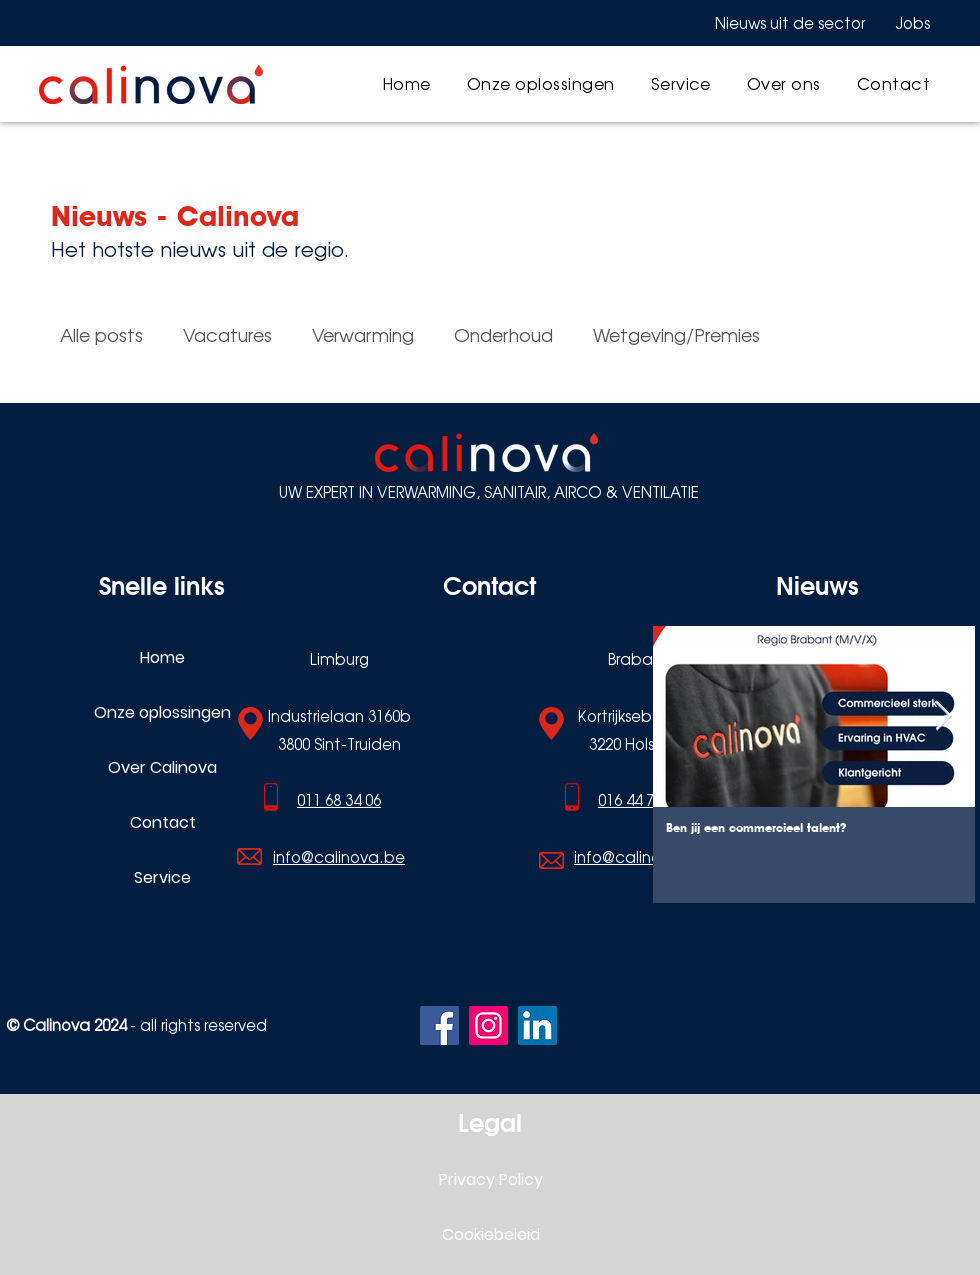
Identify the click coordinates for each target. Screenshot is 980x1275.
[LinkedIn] (537, 1025)
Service (162, 877)
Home (162, 657)
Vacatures (227, 335)
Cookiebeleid (491, 1234)
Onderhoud (503, 335)
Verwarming (363, 335)
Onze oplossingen (162, 712)
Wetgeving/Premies (676, 335)
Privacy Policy (491, 1179)
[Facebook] (439, 1025)
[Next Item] (943, 717)
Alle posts (101, 335)
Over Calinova (162, 767)
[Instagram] (488, 1025)
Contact (163, 822)
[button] (541, 84)
